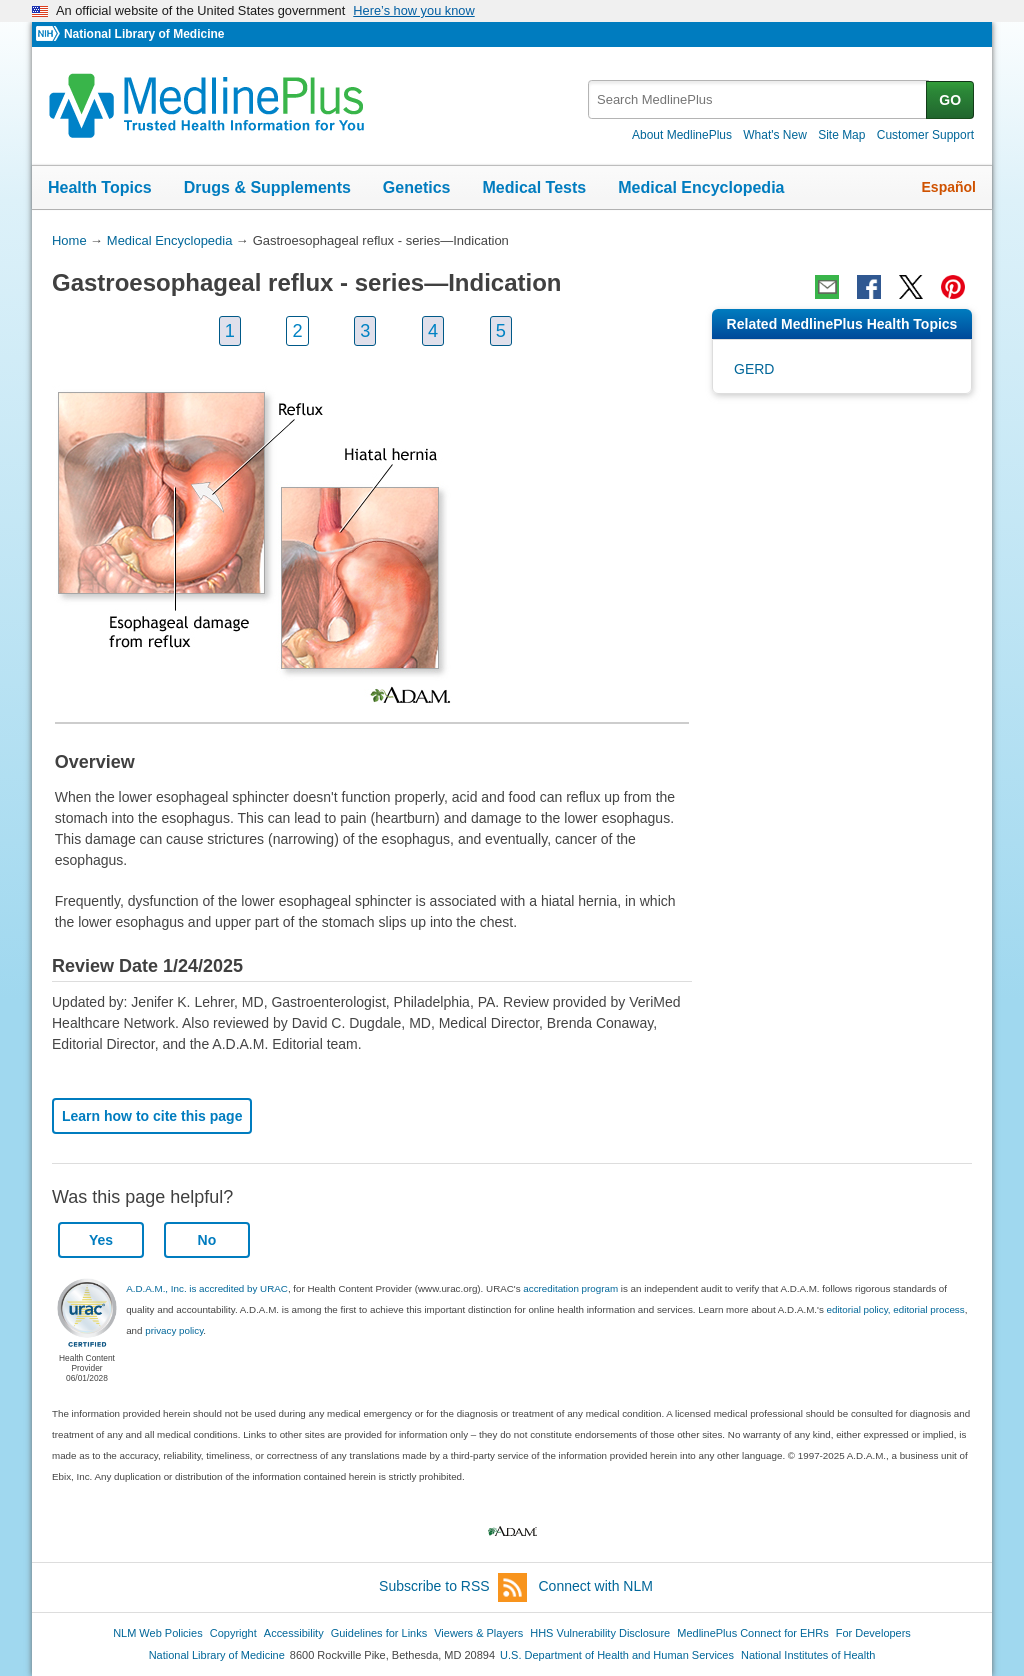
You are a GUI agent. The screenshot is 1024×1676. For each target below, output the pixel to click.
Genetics (417, 187)
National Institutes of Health (808, 1655)
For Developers (873, 1633)
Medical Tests (534, 187)
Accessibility (294, 1633)
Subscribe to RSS (453, 1587)
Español (949, 187)
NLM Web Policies (158, 1633)
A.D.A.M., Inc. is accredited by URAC (207, 1288)
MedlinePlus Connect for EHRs (752, 1633)
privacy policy (174, 1330)
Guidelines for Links (379, 1633)
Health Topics (100, 187)
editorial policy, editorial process (896, 1309)
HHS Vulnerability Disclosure (600, 1633)
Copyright (233, 1633)
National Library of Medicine (144, 34)
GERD (754, 369)
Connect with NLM (596, 1586)
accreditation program (570, 1288)
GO (950, 100)
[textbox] (758, 99)
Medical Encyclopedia (701, 187)
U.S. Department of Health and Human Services (617, 1655)
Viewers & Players (478, 1633)
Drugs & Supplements (267, 187)
